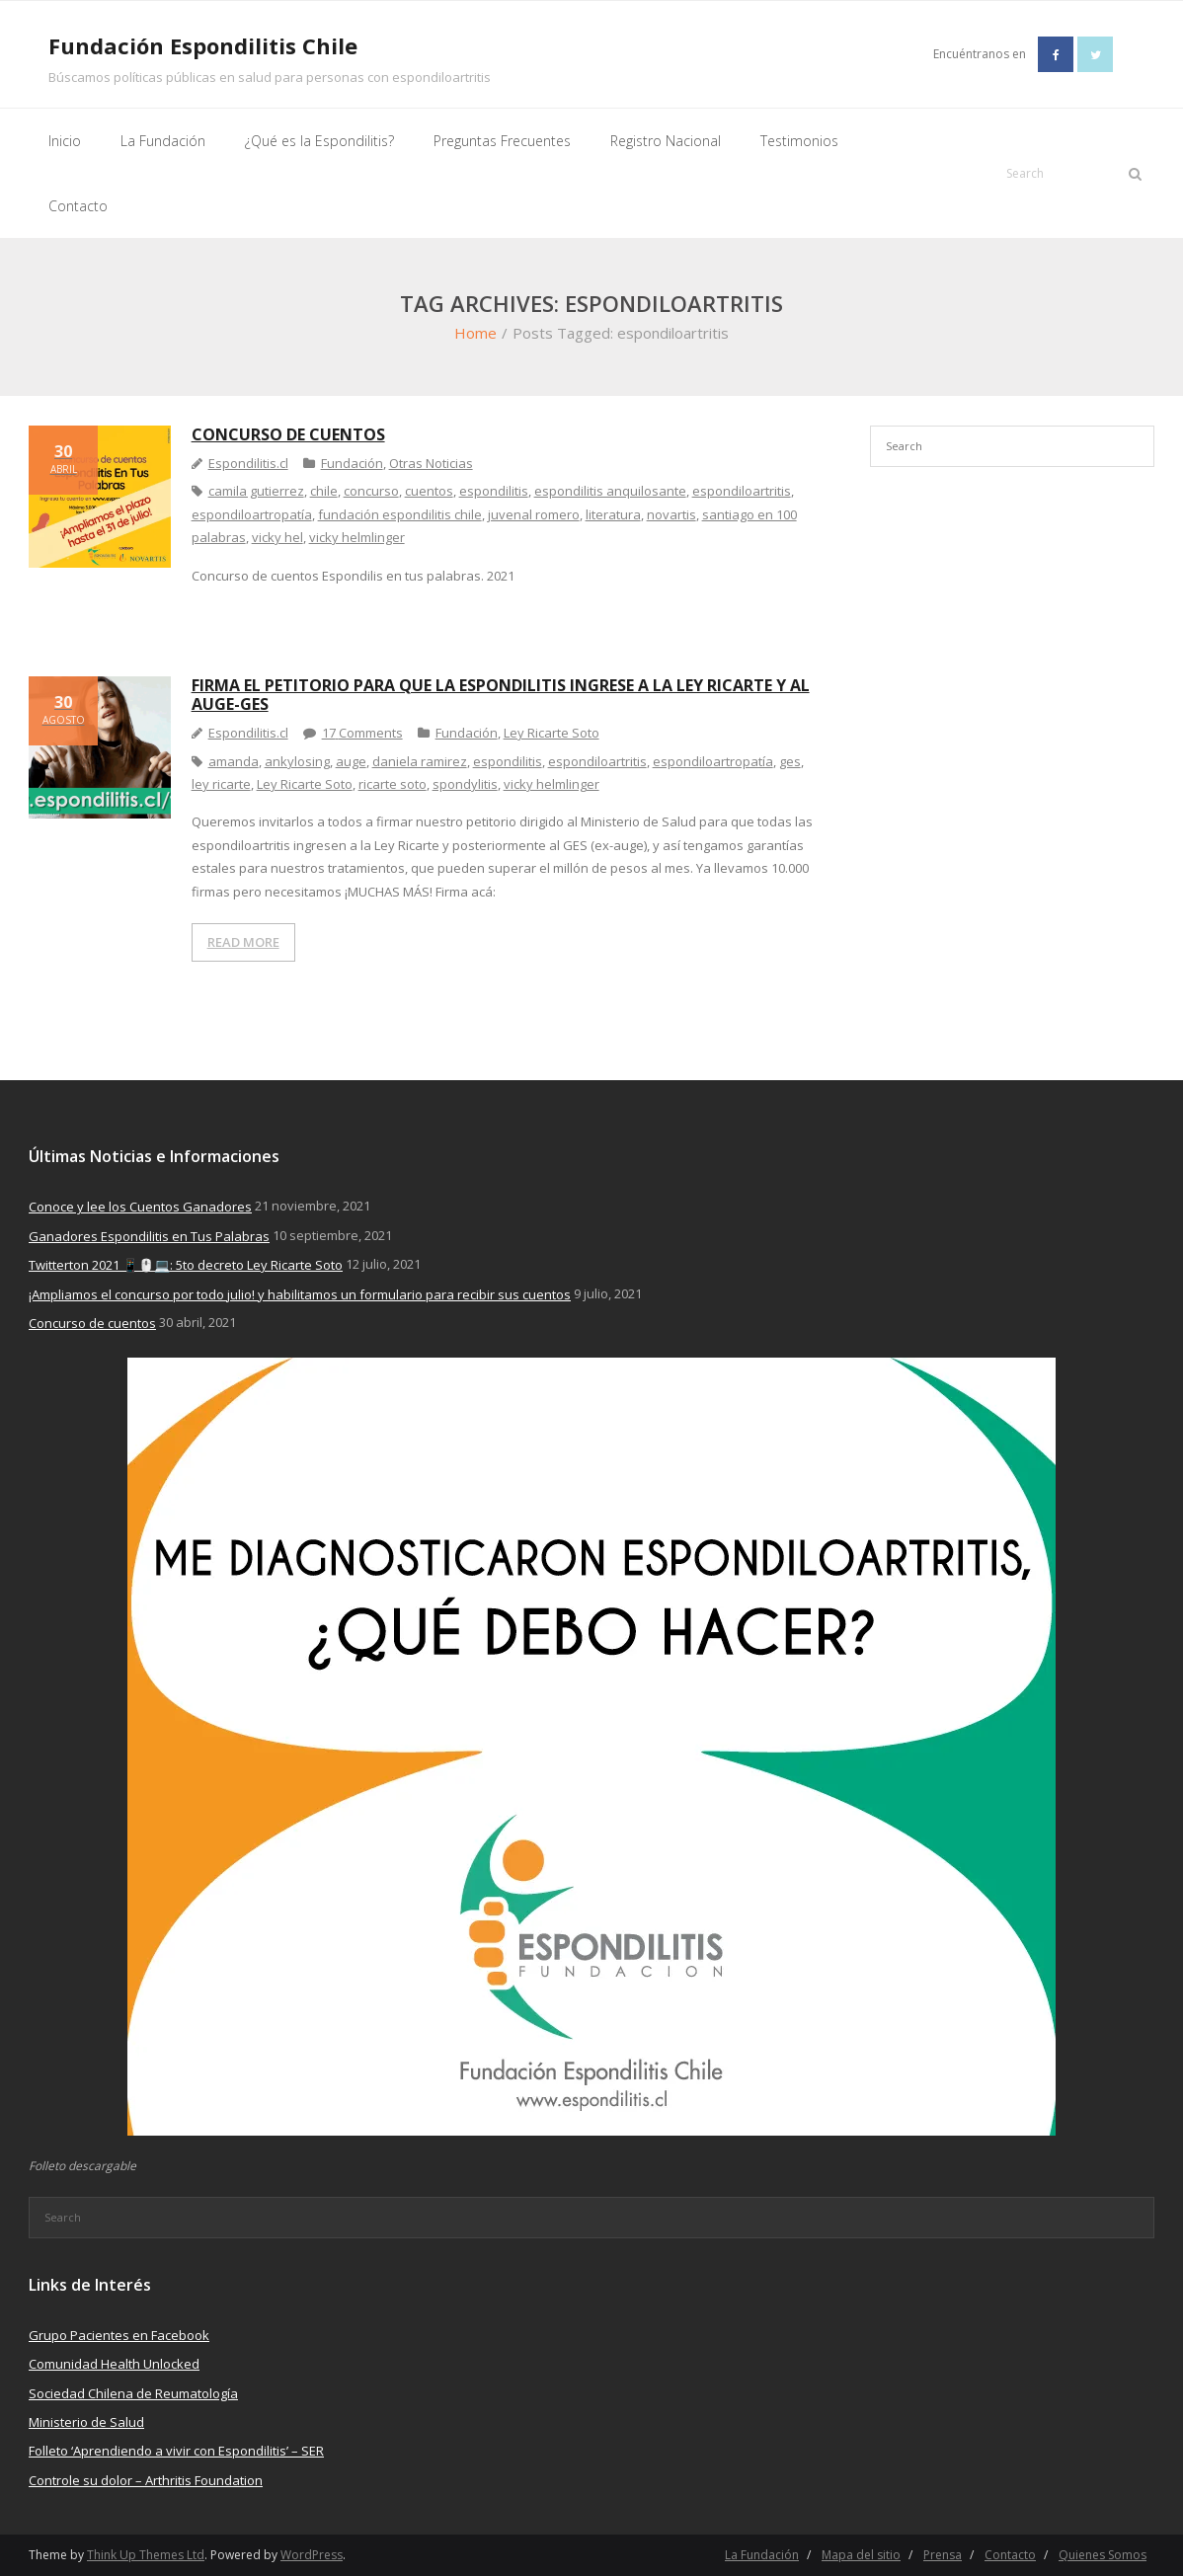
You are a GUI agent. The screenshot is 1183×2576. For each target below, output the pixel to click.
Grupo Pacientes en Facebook (119, 2335)
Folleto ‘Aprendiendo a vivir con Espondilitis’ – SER (176, 2450)
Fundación (352, 463)
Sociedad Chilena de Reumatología (133, 2393)
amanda (233, 761)
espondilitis (493, 491)
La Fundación (762, 2554)
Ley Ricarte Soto (551, 733)
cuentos (429, 491)
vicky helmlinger (357, 537)
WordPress (311, 2554)
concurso (371, 491)
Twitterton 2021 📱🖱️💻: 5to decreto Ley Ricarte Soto (186, 1265)
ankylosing (297, 761)
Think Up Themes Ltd (145, 2554)
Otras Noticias (431, 463)
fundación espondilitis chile (400, 514)
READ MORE (243, 942)
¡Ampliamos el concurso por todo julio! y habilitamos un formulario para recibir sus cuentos (300, 1294)
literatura (613, 514)
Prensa (942, 2554)
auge (351, 761)
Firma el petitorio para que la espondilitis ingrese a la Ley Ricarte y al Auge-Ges (501, 694)
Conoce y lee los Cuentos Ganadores (140, 1206)
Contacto (1010, 2554)
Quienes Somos (1102, 2554)
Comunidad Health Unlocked (114, 2364)
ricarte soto (392, 784)
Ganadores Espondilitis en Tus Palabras (149, 1236)
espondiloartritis (741, 491)
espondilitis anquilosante (610, 491)
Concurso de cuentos (288, 434)
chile (324, 491)
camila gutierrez (256, 491)
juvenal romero (534, 514)
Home (475, 333)
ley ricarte (221, 784)
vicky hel (277, 537)
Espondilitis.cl (248, 463)
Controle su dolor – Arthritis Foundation (146, 2480)
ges (790, 761)
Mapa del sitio (861, 2554)
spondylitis (465, 784)
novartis (671, 514)
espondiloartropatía (252, 514)
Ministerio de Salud (86, 2422)
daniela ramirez (419, 761)
